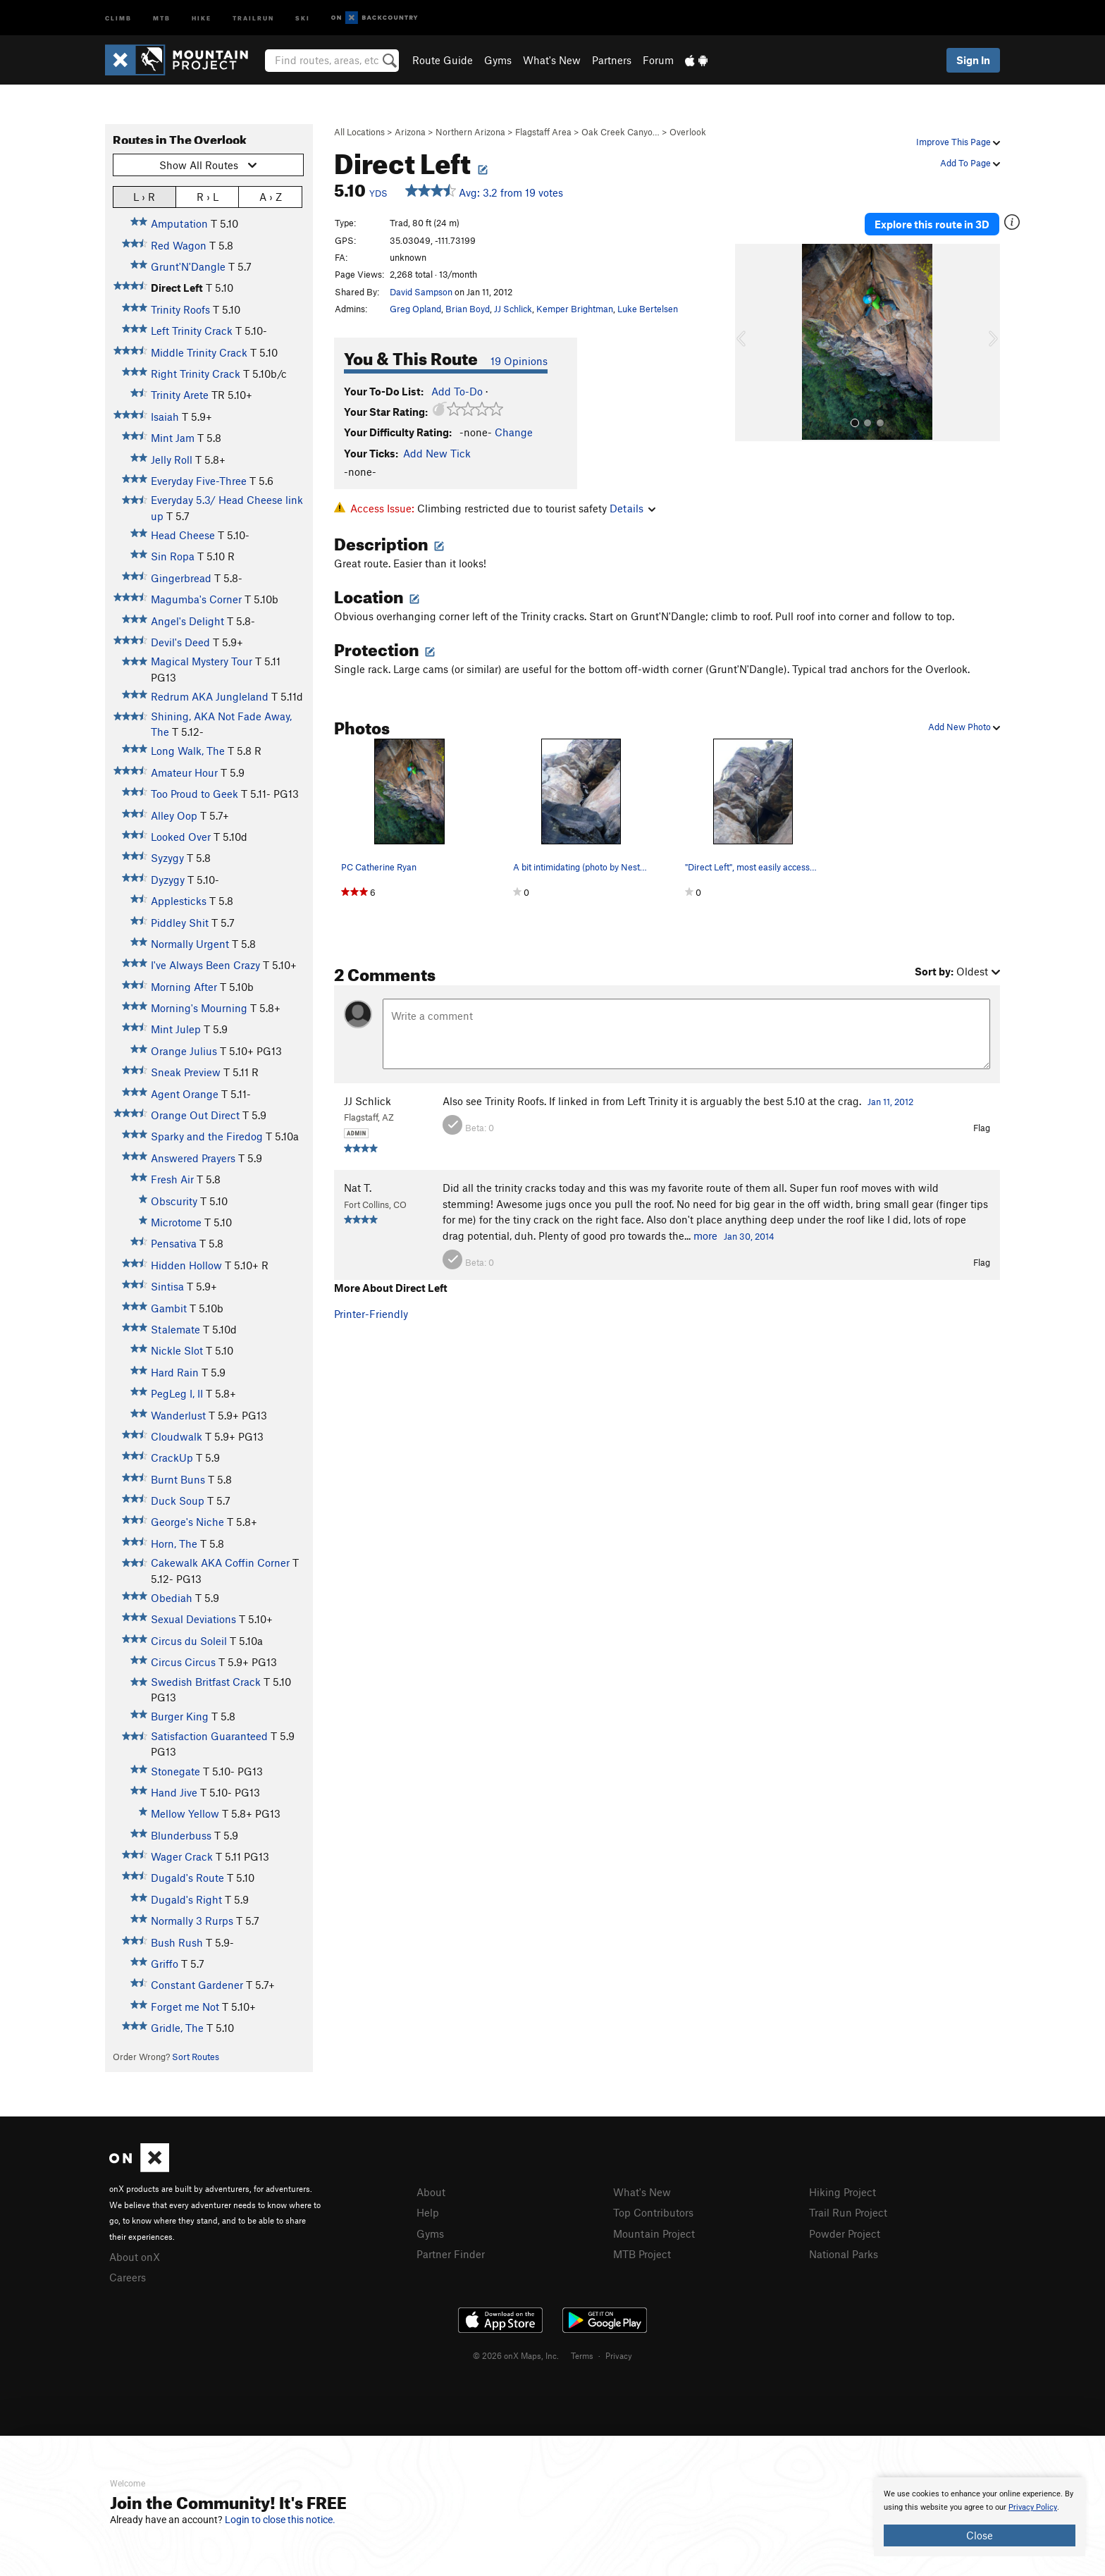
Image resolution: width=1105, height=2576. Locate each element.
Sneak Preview (186, 1072)
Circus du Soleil (189, 1640)
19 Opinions (519, 361)
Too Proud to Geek (194, 793)
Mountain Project (654, 2233)
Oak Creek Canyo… (620, 131)
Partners (611, 60)
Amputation (179, 223)
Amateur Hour (184, 772)
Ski (302, 17)
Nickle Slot (177, 1350)
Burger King (180, 1716)
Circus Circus (183, 1662)
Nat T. (357, 1187)
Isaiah (165, 416)
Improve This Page (958, 141)
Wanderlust (178, 1415)
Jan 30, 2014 (749, 1236)
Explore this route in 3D (932, 224)
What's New (552, 60)
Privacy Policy (1032, 2507)
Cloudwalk (176, 1436)
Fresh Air (172, 1179)
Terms (582, 2355)
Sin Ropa (173, 556)
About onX (134, 2256)
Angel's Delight (187, 621)
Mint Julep (176, 1029)
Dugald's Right (186, 1899)
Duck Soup (177, 1500)
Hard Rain (175, 1372)
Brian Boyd (467, 308)
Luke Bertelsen (647, 308)
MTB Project (642, 2254)
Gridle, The (177, 2027)
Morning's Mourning (199, 1008)
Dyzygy (168, 879)
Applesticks (178, 900)
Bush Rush (177, 1942)
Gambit (169, 1308)
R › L (207, 196)
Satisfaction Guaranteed (209, 1736)
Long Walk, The (188, 750)
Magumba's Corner (196, 599)
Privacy (618, 2355)
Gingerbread (181, 578)
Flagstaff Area (543, 131)
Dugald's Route (187, 1877)
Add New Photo (964, 726)
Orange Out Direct (195, 1115)
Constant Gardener (197, 1984)
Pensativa (174, 1243)
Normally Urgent (190, 943)
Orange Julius (184, 1050)
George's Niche (187, 1521)
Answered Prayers (193, 1158)
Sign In (973, 60)
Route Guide (442, 60)
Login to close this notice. (280, 2519)
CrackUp (172, 1457)
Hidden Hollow (186, 1265)
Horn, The (174, 1543)
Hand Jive (174, 1792)
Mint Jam (173, 437)
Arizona (410, 131)
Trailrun (253, 17)
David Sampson (421, 291)
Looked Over (181, 836)
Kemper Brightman (574, 308)
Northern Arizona (470, 131)
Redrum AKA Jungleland (209, 696)
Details (632, 508)
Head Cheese (183, 535)
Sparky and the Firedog (207, 1136)
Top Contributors (653, 2212)
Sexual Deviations (193, 1619)
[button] (749, 342)
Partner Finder (450, 2254)
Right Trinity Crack (195, 373)
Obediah (171, 1597)
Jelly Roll (171, 459)
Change (514, 432)
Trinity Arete (180, 394)
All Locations (359, 131)
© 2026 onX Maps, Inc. (516, 2355)
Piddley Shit (180, 922)
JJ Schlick (513, 308)
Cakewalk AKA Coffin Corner (220, 1562)
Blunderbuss (181, 1835)
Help (427, 2212)
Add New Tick (437, 453)
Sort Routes (195, 2056)
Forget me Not (185, 2006)
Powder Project (844, 2233)
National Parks (843, 2254)
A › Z (270, 196)
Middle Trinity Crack (199, 352)
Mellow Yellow (185, 1813)
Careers (127, 2277)
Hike (201, 17)
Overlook (687, 131)
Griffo (164, 1963)
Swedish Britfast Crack (206, 1681)
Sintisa (167, 1286)
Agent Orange (184, 1093)
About (430, 2192)
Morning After (184, 986)
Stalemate (175, 1329)
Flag (981, 1127)
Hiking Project (842, 2192)
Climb (118, 17)
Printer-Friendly (371, 1313)
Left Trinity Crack (192, 330)
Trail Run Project (848, 2212)
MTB (162, 17)
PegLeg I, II (177, 1393)
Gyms (498, 60)
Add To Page (970, 162)
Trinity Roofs (180, 309)
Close (979, 2535)
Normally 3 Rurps (192, 1920)
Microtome (176, 1222)
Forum (658, 60)
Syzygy (167, 857)
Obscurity (174, 1201)
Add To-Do (457, 391)
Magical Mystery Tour (201, 661)
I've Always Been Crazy (205, 965)
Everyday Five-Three (199, 480)
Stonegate (175, 1771)
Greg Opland (415, 308)
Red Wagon (178, 245)
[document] (979, 2516)
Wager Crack (182, 1856)
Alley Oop (174, 815)
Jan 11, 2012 (890, 1101)
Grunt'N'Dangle (188, 266)
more (705, 1235)
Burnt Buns (178, 1479)
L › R (144, 196)
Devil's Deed (180, 642)
